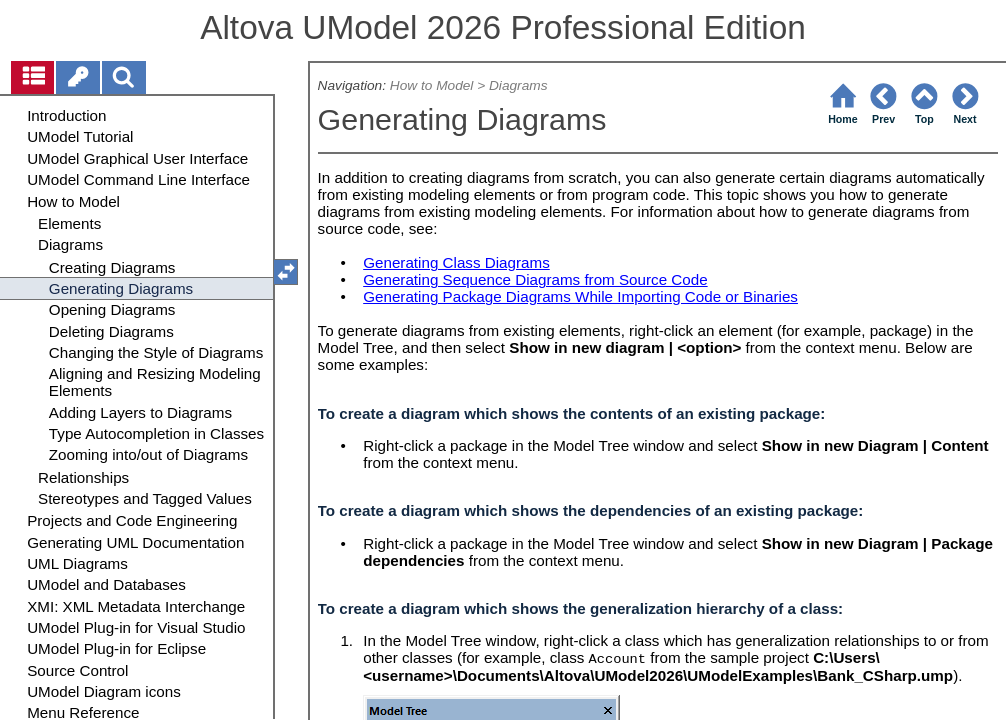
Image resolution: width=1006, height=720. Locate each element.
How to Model (432, 85)
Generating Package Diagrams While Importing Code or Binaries (580, 296)
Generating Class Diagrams (456, 262)
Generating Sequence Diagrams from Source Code (535, 279)
